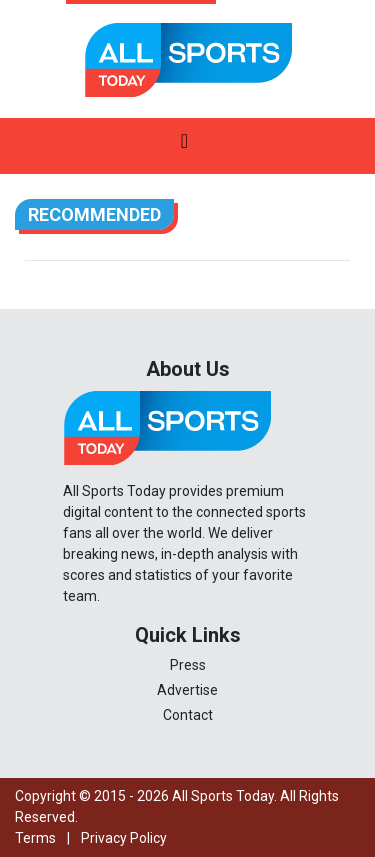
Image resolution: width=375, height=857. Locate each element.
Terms (35, 838)
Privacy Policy (124, 838)
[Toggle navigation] (185, 146)
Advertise (187, 690)
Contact (188, 715)
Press (188, 665)
